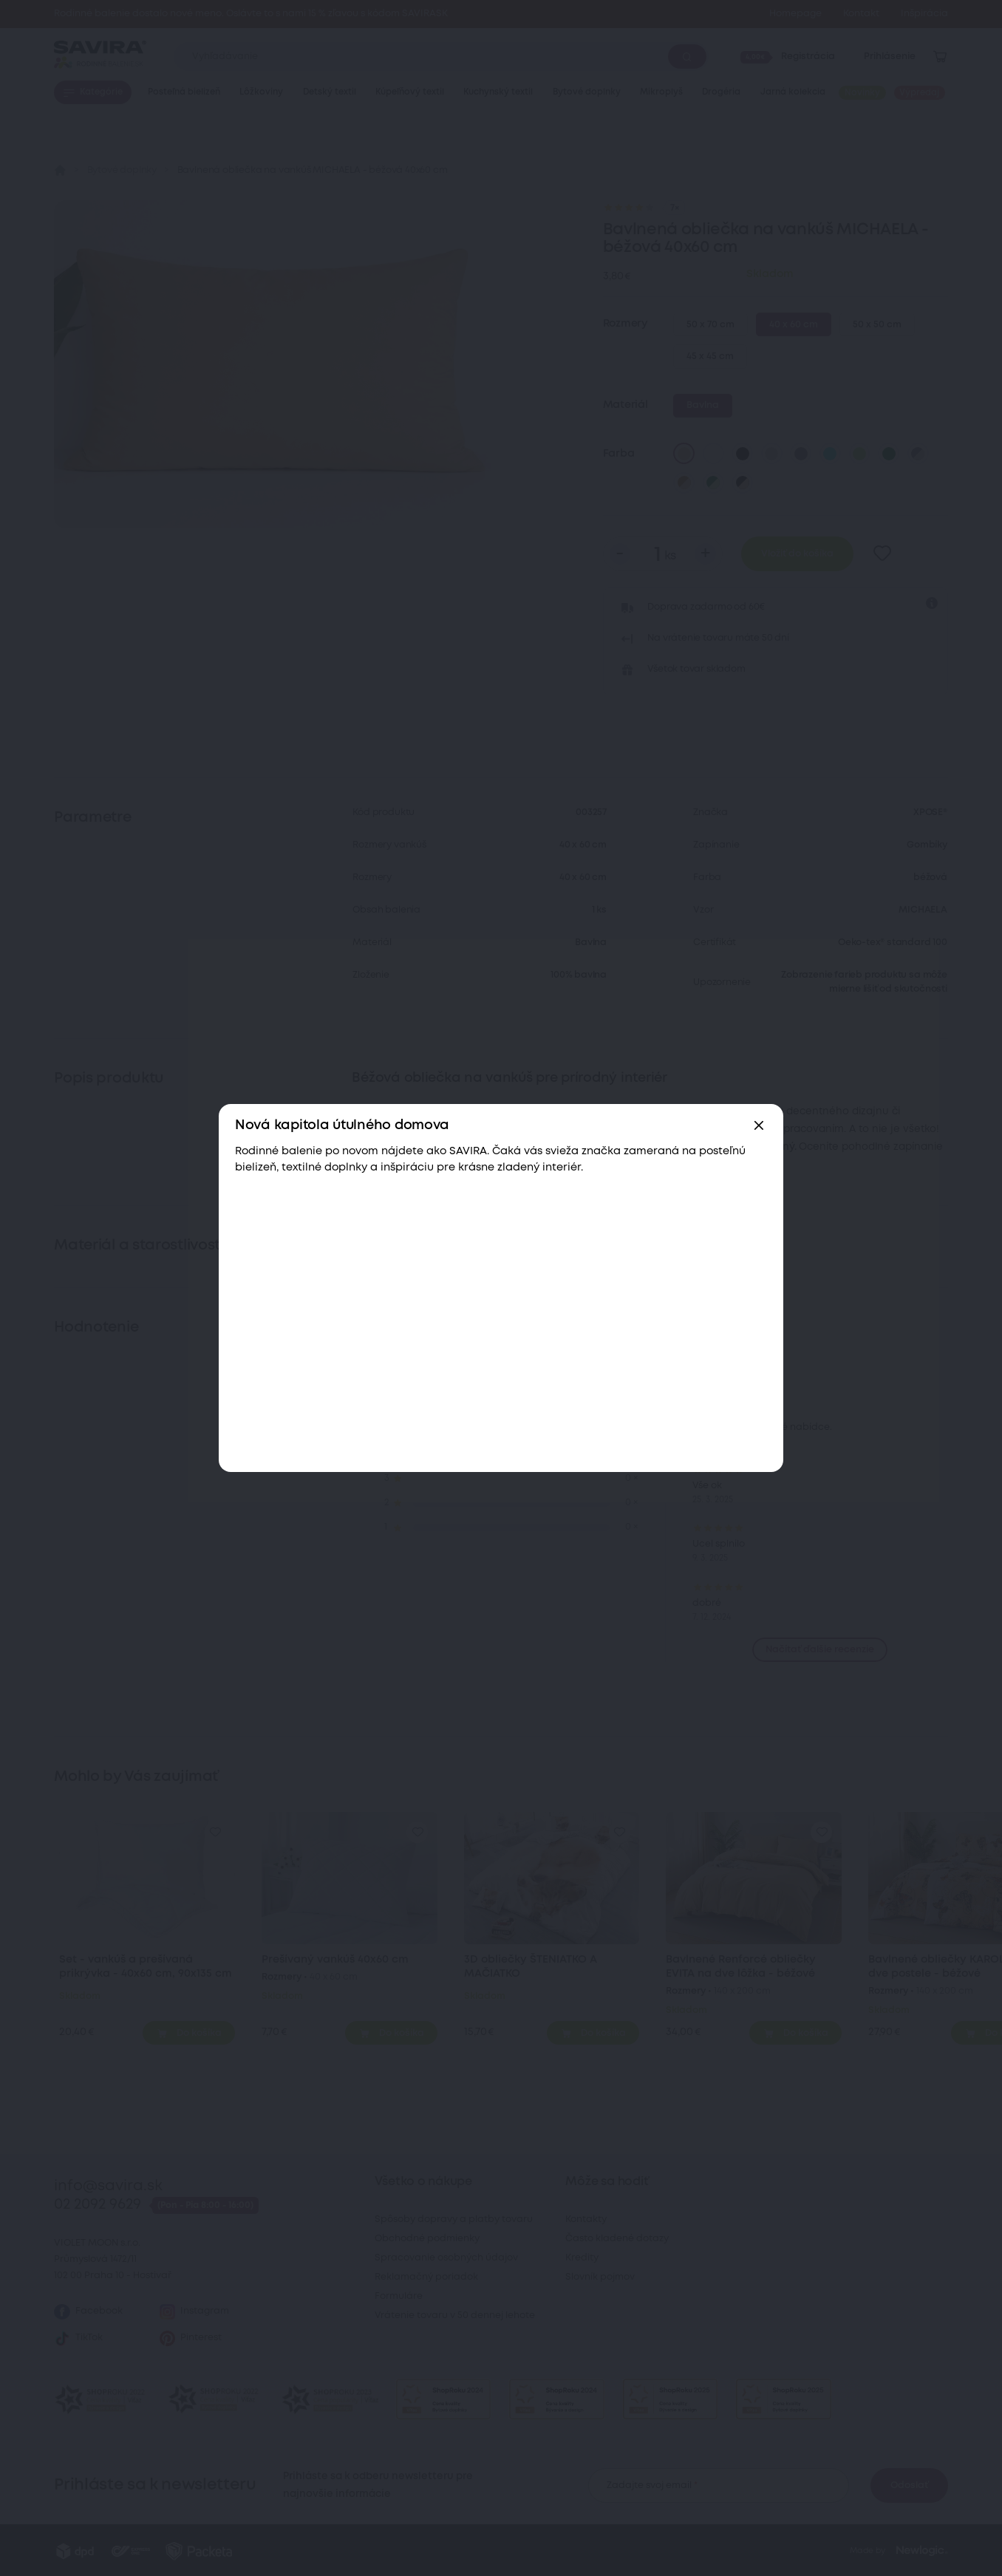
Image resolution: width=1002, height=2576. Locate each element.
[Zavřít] (759, 1125)
